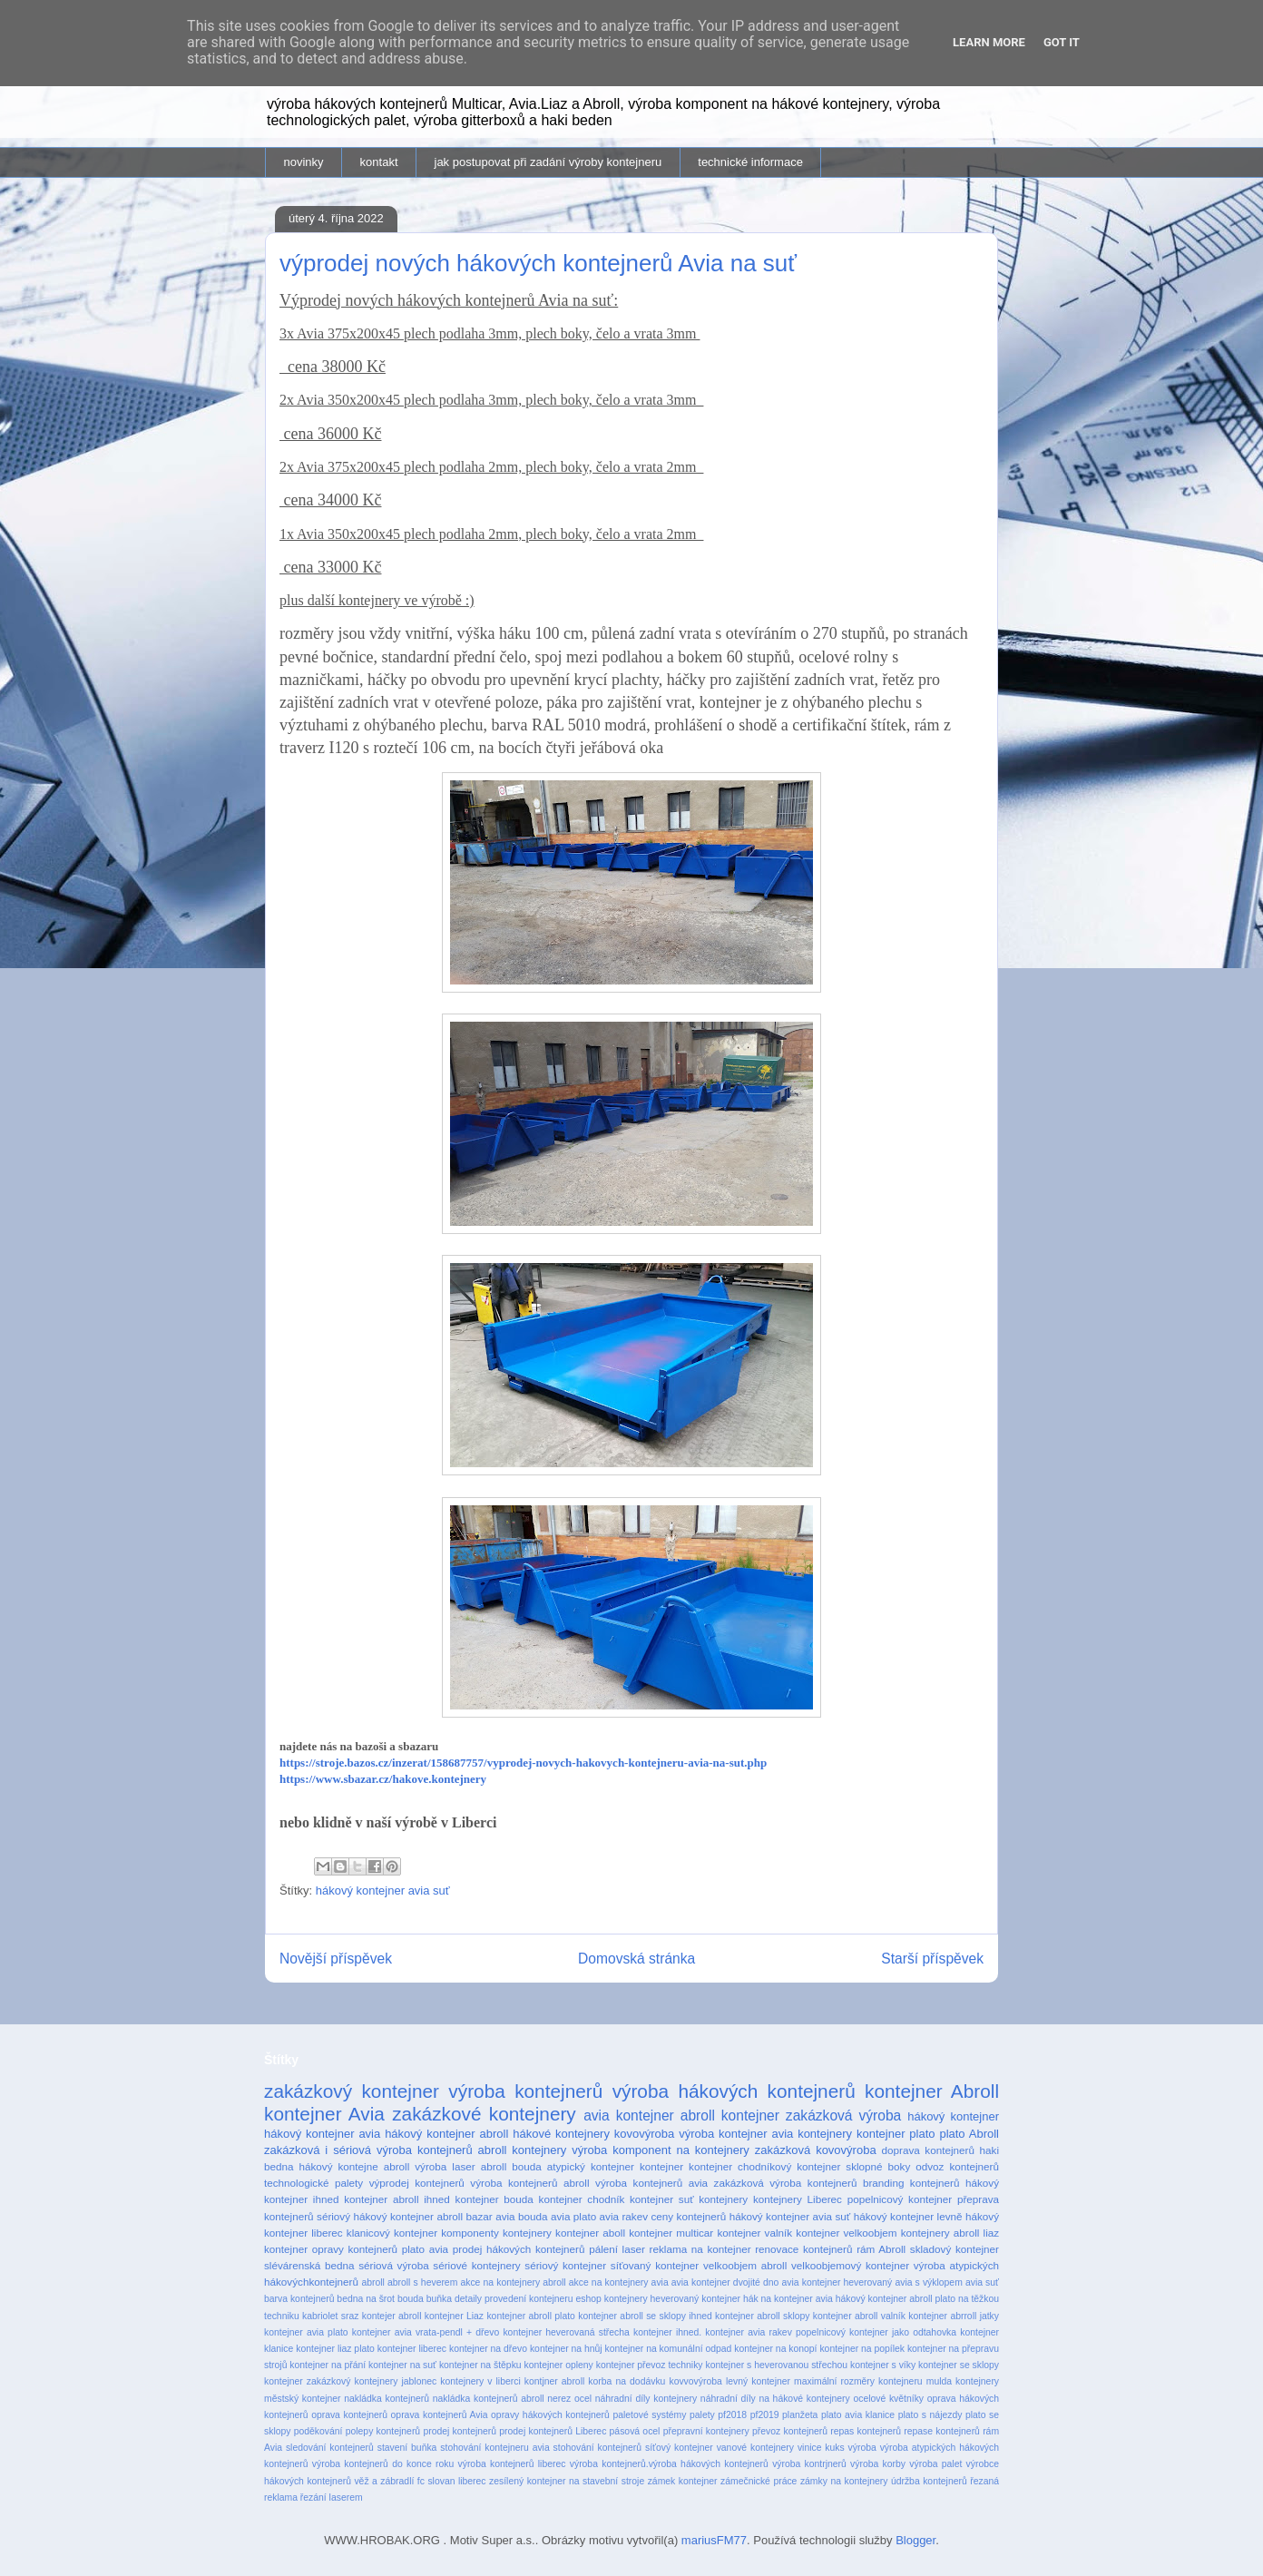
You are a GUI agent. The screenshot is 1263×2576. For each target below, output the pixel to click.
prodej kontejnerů (459, 2431)
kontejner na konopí (775, 2349)
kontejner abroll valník (859, 2316)
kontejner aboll (590, 2232)
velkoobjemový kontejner (850, 2265)
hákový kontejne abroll (354, 2166)
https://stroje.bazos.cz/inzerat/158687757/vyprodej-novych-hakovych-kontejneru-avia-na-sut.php (523, 1762)
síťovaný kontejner (655, 2265)
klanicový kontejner (392, 2232)
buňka (439, 2299)
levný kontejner (758, 2381)
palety (702, 2415)
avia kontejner (628, 2115)
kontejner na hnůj (566, 2349)
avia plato (573, 2216)
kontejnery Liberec (797, 2199)
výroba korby (878, 2464)
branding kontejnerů (911, 2183)
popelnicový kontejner (900, 2199)
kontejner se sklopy (958, 2365)
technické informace (750, 162)
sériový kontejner (565, 2265)
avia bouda (521, 2216)
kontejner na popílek (862, 2349)
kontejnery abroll (940, 2232)
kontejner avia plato (306, 2332)
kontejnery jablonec (395, 2381)
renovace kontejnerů (803, 2249)
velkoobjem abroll (745, 2265)
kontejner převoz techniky (649, 2365)
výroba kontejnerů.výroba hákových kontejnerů (669, 2464)
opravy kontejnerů (354, 2249)
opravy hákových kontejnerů (550, 2415)
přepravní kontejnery (706, 2431)
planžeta (800, 2415)
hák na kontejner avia (788, 2299)
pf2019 (764, 2415)
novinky (304, 162)
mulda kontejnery (962, 2381)
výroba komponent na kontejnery (660, 2150)
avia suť (982, 2282)
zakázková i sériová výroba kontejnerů (368, 2150)
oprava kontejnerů (349, 2415)
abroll (372, 2282)
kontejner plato (896, 2133)
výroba (862, 2448)
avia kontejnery (811, 2133)
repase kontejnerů (942, 2431)
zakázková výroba (843, 2115)
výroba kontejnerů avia (651, 2183)
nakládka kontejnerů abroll (488, 2399)
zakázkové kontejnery (484, 2113)
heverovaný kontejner (695, 2299)
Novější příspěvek (335, 1958)
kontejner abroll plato (530, 2316)
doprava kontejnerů (928, 2150)
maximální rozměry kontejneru (858, 2381)
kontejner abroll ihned (397, 2199)
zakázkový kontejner (351, 2091)
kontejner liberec (411, 2349)
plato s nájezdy (930, 2415)
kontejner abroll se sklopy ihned (645, 2316)
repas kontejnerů (865, 2431)
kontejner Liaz (454, 2316)
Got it (1061, 42)
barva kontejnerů (299, 2299)
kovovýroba (644, 2133)
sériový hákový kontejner (375, 2216)
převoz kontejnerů (789, 2431)
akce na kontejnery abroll (512, 2282)
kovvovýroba (695, 2381)
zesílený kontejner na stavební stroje (566, 2481)
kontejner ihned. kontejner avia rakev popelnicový (739, 2332)
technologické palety (313, 2183)
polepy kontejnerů (383, 2431)
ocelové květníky (888, 2399)
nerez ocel (569, 2399)
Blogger (915, 2540)
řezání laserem (331, 2498)
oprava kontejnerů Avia (439, 2415)
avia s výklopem (928, 2282)
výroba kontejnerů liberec (512, 2464)
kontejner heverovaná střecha (566, 2332)
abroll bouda (511, 2166)
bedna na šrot (366, 2299)
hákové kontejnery (561, 2133)
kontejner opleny (558, 2365)
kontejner (661, 2166)
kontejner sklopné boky (853, 2166)
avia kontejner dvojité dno (725, 2282)
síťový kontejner (679, 2448)
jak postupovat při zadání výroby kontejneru (548, 162)
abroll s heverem (422, 2282)
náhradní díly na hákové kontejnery (775, 2399)
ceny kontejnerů (689, 2216)
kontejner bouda (494, 2199)
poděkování (318, 2431)
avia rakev (624, 2216)
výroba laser (445, 2166)
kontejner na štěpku (480, 2365)
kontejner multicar (671, 2232)
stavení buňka (407, 2448)
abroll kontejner (729, 2115)
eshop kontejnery (611, 2299)
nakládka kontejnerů (386, 2399)
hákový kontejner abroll (446, 2133)
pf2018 (732, 2415)
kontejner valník (754, 2232)
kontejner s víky (882, 2365)
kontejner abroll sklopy (762, 2316)
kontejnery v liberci (480, 2381)
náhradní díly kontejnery (646, 2399)
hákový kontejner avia (322, 2133)
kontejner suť (662, 2199)
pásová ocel (635, 2431)
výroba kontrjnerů (809, 2464)
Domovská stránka (636, 1958)
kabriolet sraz (330, 2316)
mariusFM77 (714, 2540)
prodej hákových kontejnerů (519, 2249)
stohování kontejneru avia (494, 2448)
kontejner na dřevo (488, 2349)
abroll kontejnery (522, 2150)
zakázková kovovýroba (815, 2150)
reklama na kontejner (700, 2249)
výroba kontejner (723, 2133)
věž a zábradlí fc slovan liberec (419, 2481)
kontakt (379, 162)
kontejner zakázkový (307, 2381)
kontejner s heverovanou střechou (776, 2365)
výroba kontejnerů (525, 2091)
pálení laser (617, 2249)
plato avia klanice (858, 2415)
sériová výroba (393, 2265)
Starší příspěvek (932, 1958)
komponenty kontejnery (496, 2232)
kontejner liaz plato (335, 2349)
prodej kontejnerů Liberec (552, 2431)
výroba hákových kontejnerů (734, 2091)
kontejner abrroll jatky (953, 2316)
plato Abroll (969, 2133)
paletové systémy (649, 2415)
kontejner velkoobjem (846, 2232)
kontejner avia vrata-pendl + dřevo (425, 2332)
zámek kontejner (683, 2481)
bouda (410, 2299)
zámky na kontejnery (844, 2481)
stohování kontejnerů (597, 2448)
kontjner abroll (554, 2381)
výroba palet (935, 2464)
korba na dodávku (626, 2381)
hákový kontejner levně (908, 2216)
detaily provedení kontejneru (514, 2299)
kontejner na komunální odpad (668, 2349)
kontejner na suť (402, 2365)
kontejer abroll (392, 2316)
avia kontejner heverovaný (837, 2282)
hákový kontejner (953, 2116)
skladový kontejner (954, 2249)
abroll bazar (464, 2216)
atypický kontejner (590, 2166)
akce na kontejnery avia (619, 2282)
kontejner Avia (324, 2113)
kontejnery (723, 2199)
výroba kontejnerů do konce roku (383, 2464)
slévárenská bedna (309, 2265)
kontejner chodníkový (740, 2166)
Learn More (989, 42)
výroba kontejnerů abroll (529, 2183)
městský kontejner (302, 2399)
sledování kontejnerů (330, 2448)
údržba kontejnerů (929, 2481)
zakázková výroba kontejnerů (785, 2183)
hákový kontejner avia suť (383, 1890)
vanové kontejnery (755, 2448)
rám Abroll (881, 2249)
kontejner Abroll (932, 2091)
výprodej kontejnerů (417, 2183)
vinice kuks (821, 2448)
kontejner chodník (582, 2199)
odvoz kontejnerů (957, 2166)
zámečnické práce (758, 2481)
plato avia (425, 2249)
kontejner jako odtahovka (902, 2332)
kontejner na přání (327, 2365)
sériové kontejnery (476, 2265)
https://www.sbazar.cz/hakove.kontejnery (382, 1779)
